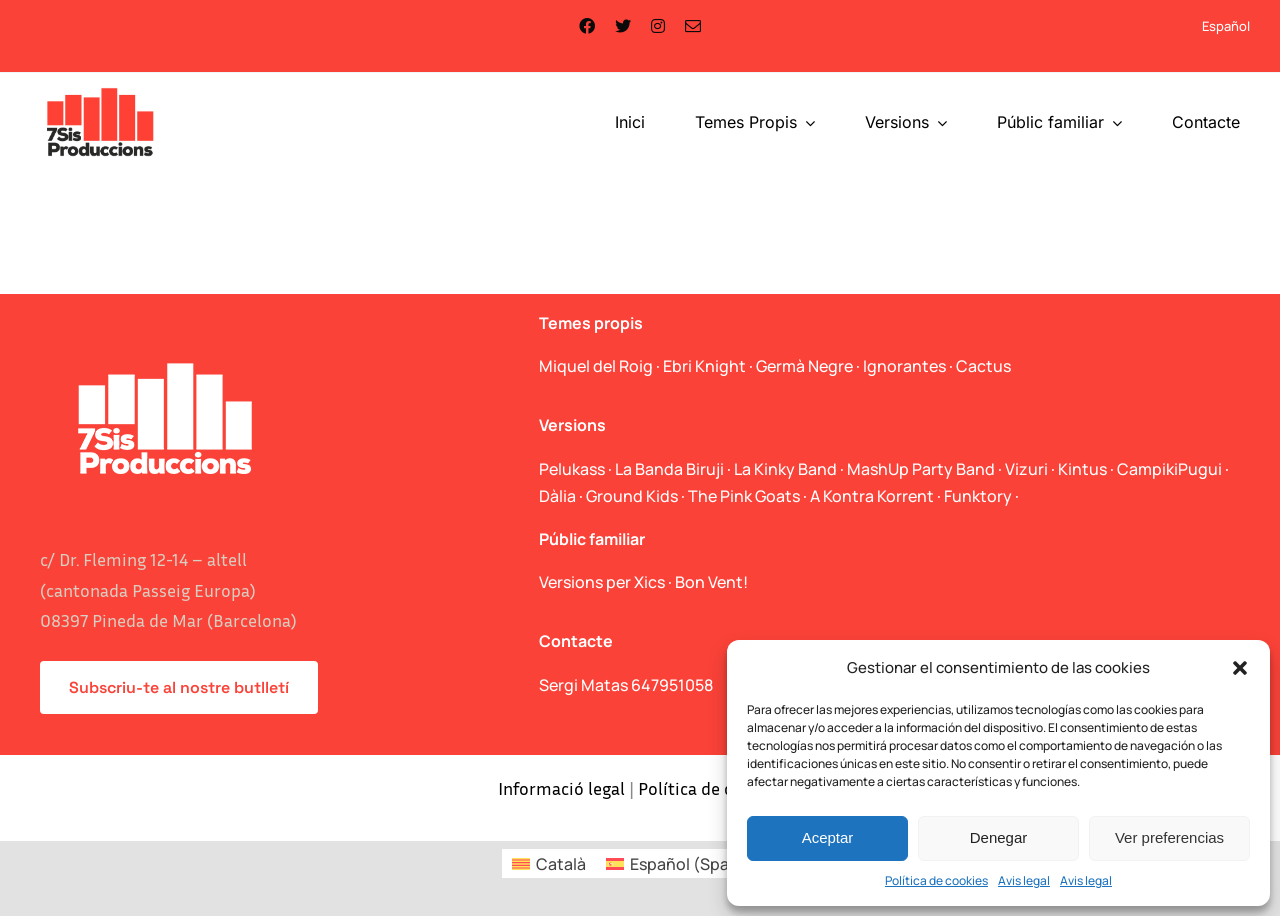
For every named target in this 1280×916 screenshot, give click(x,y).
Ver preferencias (1169, 837)
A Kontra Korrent (872, 496)
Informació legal (561, 788)
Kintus (1082, 469)
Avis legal (1024, 880)
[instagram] (658, 26)
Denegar (999, 837)
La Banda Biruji (669, 469)
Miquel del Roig (596, 366)
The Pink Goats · (749, 496)
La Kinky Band (785, 469)
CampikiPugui (1169, 469)
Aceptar (828, 837)
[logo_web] (100, 90)
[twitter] (623, 26)
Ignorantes (904, 366)
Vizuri (1026, 469)
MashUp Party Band (921, 469)
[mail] (693, 26)
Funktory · (981, 496)
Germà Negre (804, 366)
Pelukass (572, 469)
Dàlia (557, 496)
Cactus (983, 366)
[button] (1240, 668)
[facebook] (587, 26)
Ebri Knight (704, 366)
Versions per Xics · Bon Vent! (643, 582)
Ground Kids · (637, 496)
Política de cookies (936, 880)
